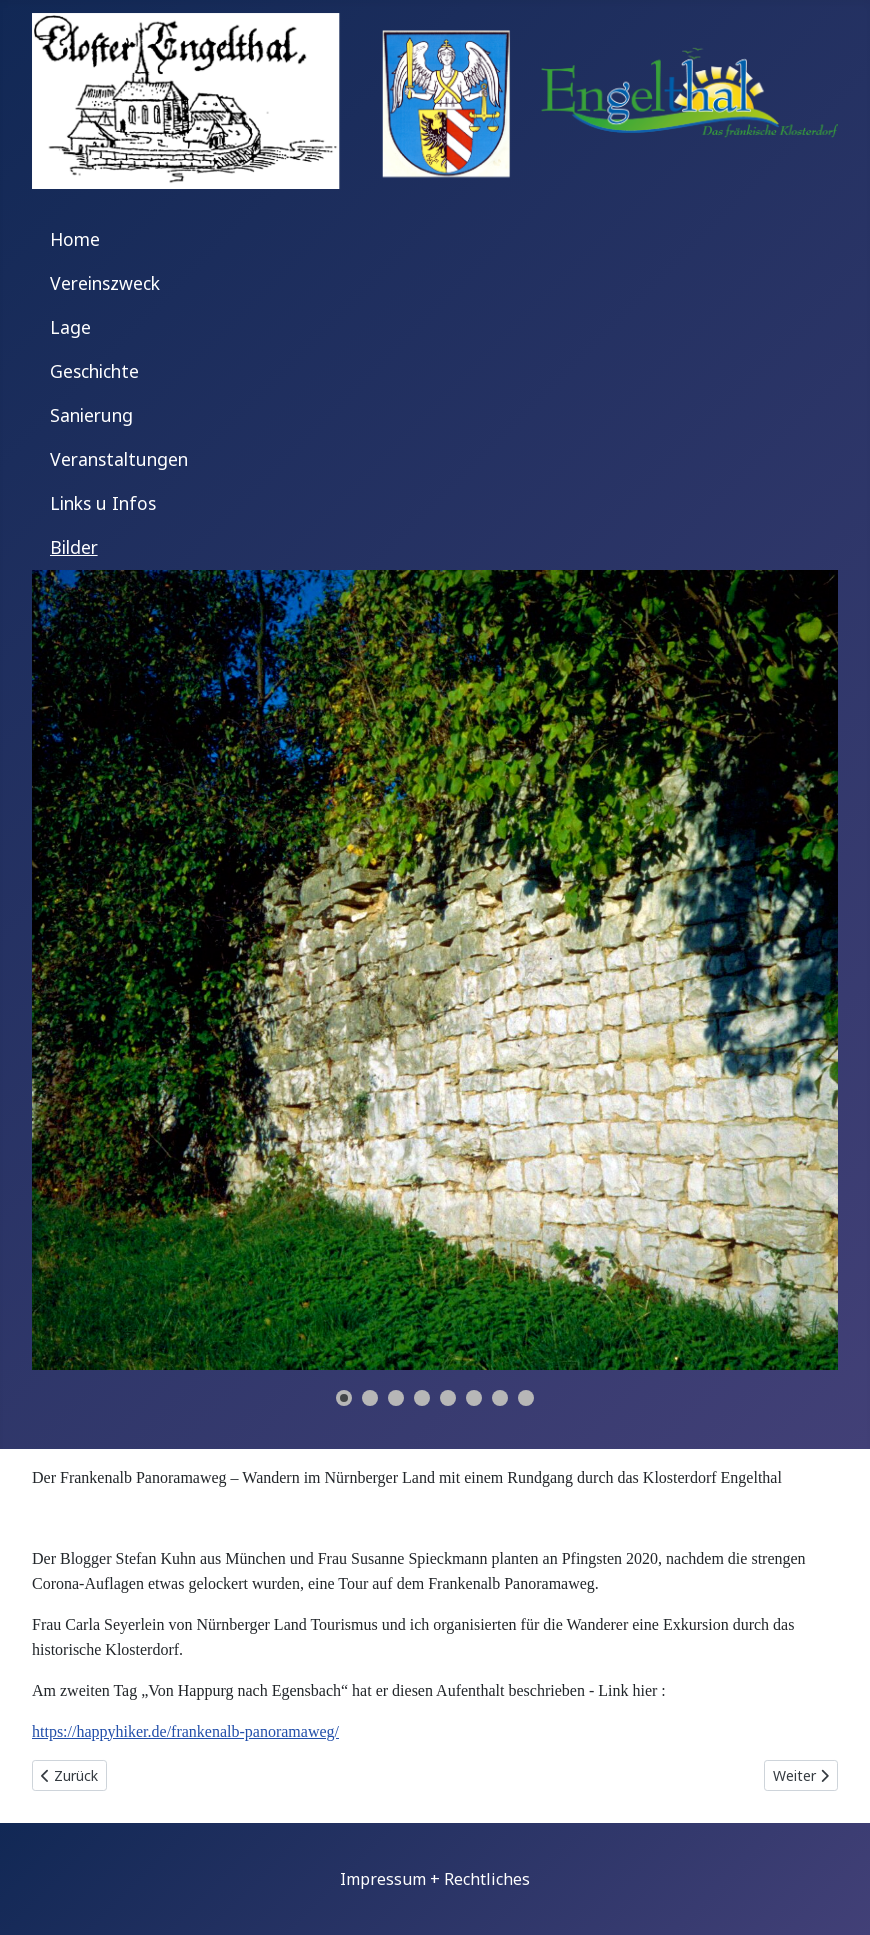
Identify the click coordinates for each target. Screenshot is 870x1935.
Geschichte (94, 371)
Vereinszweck (105, 283)
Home (75, 239)
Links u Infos (103, 503)
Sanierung (91, 415)
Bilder (74, 547)
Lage (70, 327)
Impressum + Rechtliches (435, 1879)
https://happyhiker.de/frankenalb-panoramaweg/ (185, 1731)
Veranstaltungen (119, 459)
